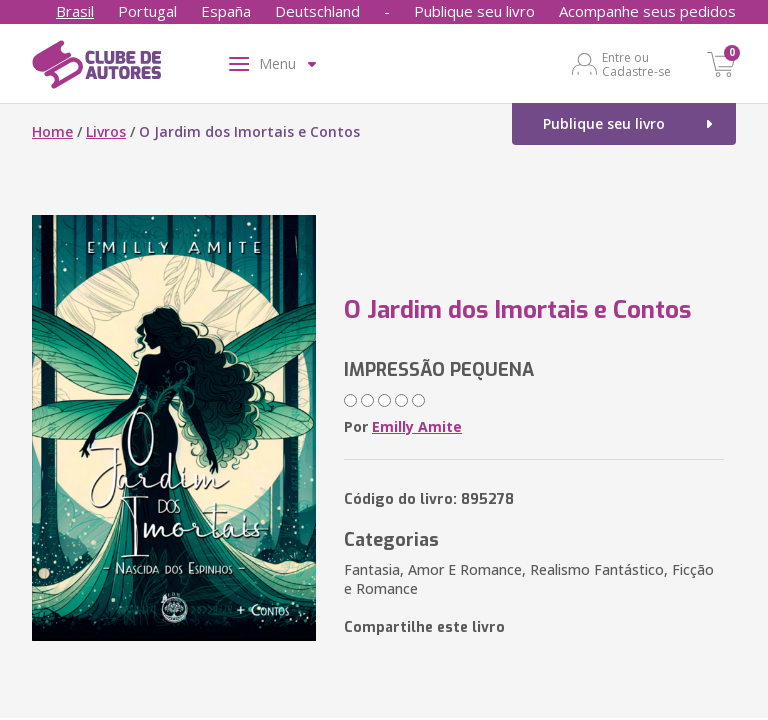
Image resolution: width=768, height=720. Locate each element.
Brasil (75, 11)
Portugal (147, 11)
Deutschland (317, 11)
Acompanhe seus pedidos (647, 11)
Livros (106, 131)
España (226, 11)
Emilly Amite (417, 426)
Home (52, 131)
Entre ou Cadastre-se (636, 64)
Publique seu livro (474, 11)
